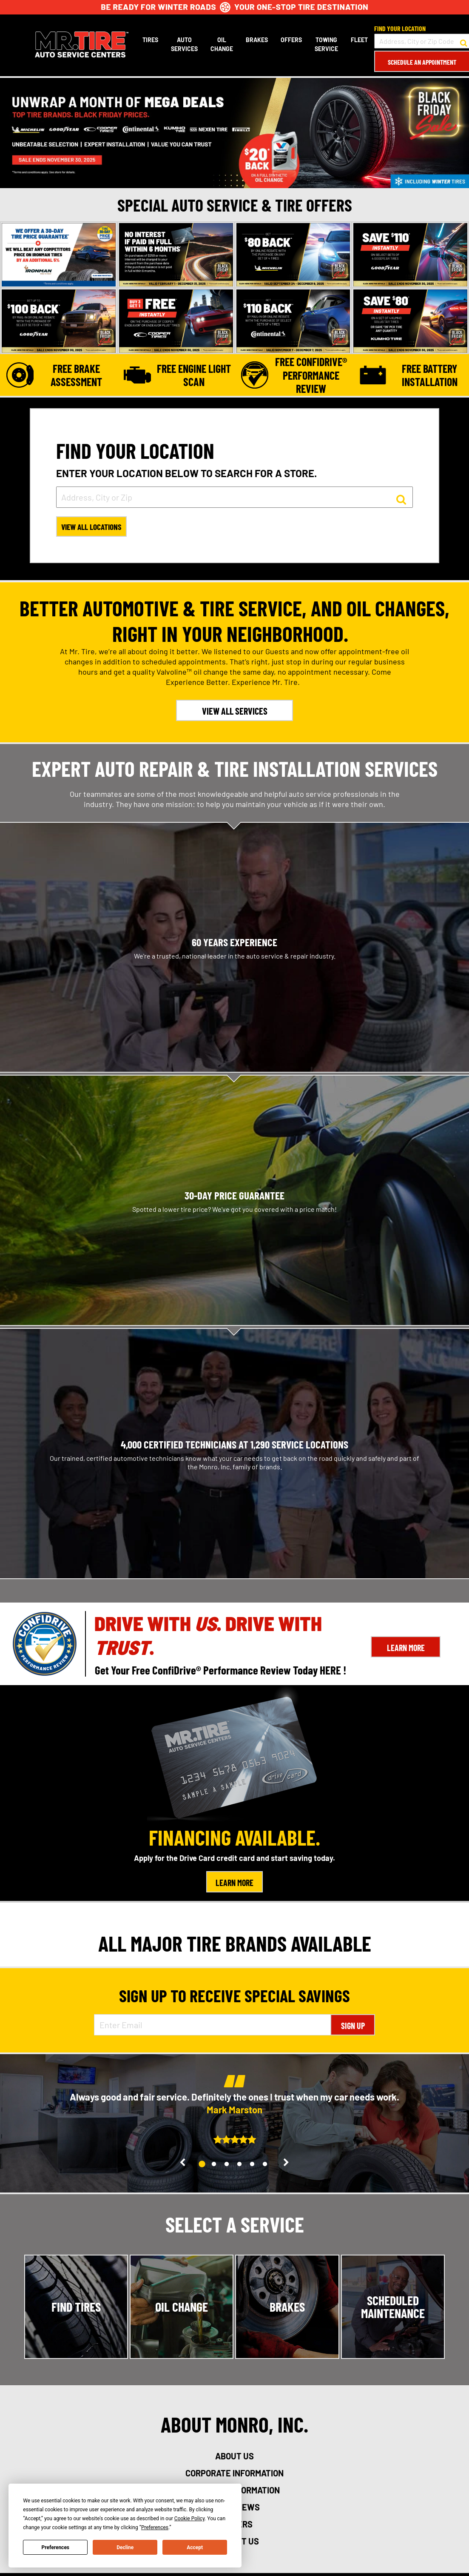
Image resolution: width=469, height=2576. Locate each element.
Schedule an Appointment (421, 62)
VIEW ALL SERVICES (234, 712)
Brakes (256, 39)
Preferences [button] (154, 2527)
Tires (149, 39)
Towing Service (325, 44)
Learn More (406, 1649)
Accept (195, 2547)
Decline (125, 2547)
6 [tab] (268, 2165)
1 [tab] (206, 2166)
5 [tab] (256, 2165)
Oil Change (221, 44)
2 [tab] (217, 2165)
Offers (290, 39)
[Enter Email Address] (212, 2026)
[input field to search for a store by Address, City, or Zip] (234, 497)
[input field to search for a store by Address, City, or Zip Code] (421, 41)
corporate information (234, 2474)
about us (234, 2457)
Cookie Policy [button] (189, 2519)
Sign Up (353, 2027)
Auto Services (183, 44)
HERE (330, 1671)
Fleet (358, 39)
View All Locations (93, 528)
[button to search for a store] (463, 41)
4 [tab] (243, 2165)
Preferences (56, 2547)
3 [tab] (230, 2165)
